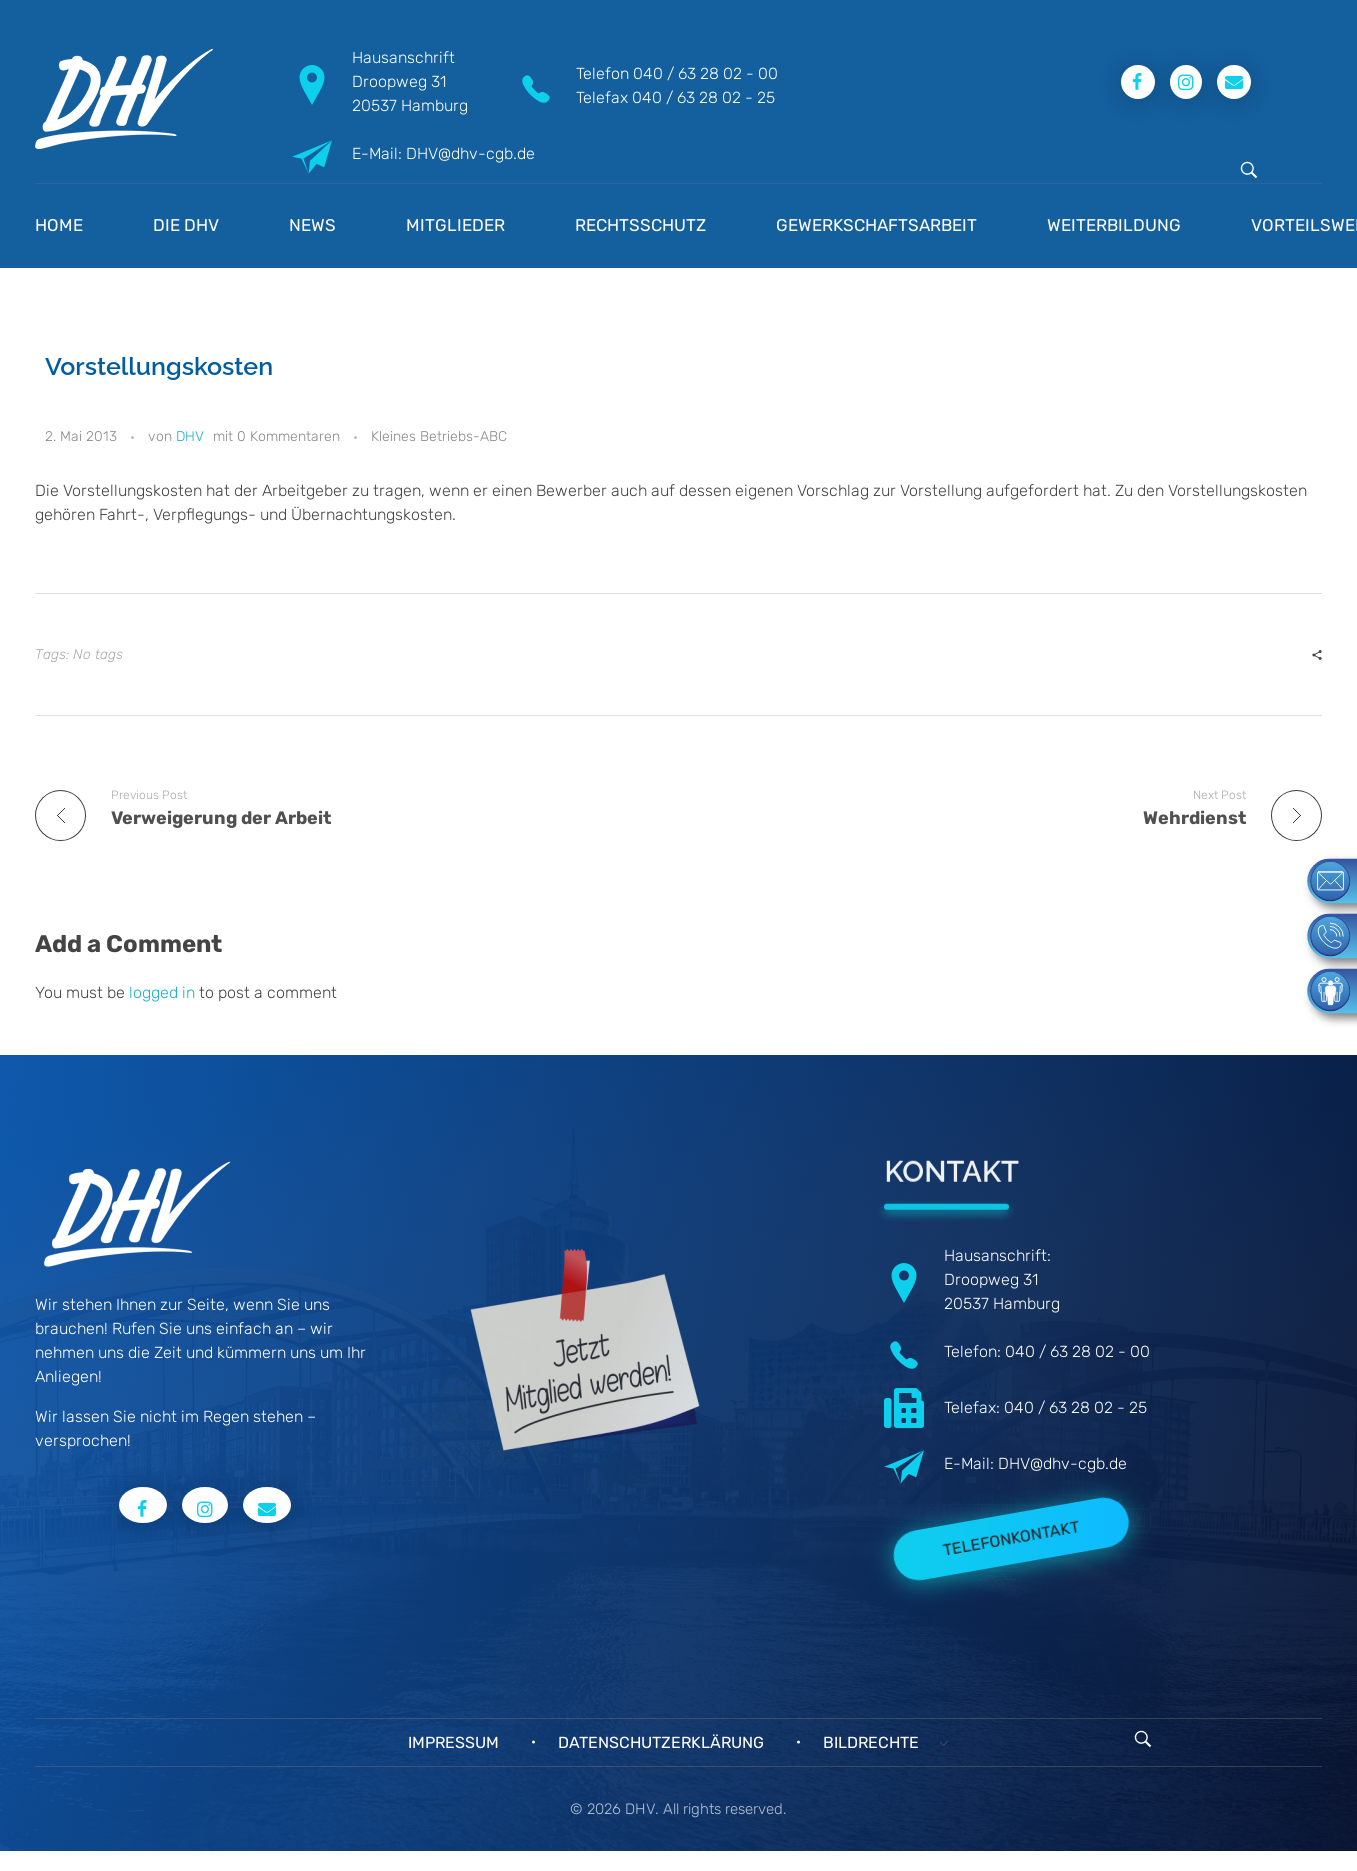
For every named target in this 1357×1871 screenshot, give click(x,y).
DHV (190, 436)
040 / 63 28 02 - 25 (703, 97)
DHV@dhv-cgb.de (1062, 1463)
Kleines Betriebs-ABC (439, 436)
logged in (164, 992)
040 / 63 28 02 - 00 (705, 73)
